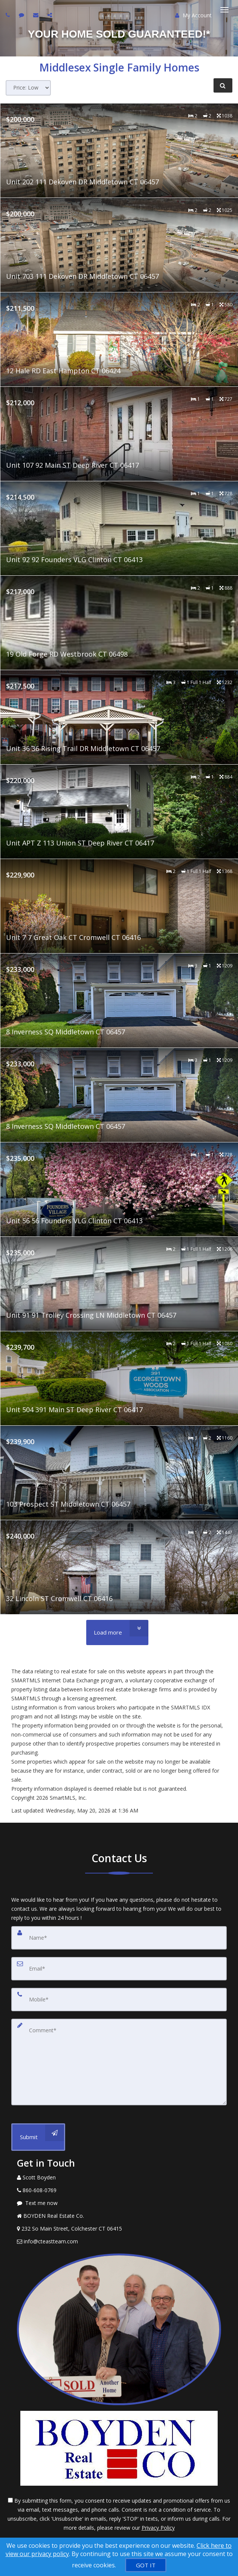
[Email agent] (36, 14)
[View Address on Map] (119, 2228)
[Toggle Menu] (224, 10)
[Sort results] (28, 88)
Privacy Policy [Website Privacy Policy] (158, 2527)
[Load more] (117, 1632)
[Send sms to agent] (22, 14)
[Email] (119, 1968)
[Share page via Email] (50, 14)
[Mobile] (119, 1999)
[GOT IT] (145, 2565)
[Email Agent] (119, 2241)
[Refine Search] (223, 85)
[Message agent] (119, 2203)
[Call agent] (9, 14)
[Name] (119, 1937)
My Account (193, 15)
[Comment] (119, 2062)
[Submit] (38, 2137)
